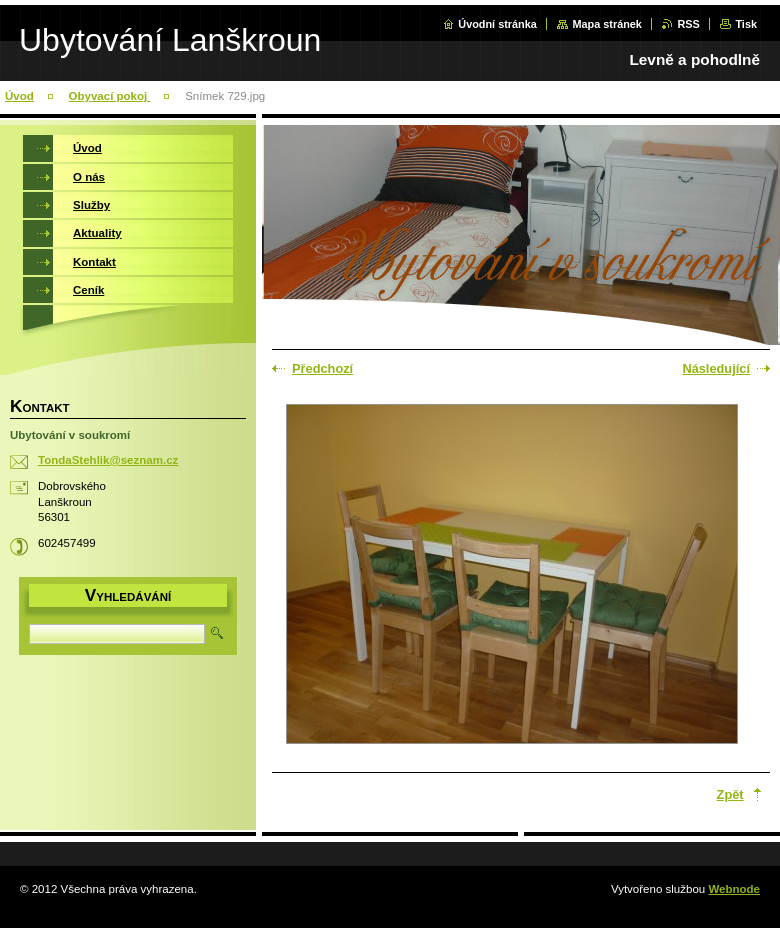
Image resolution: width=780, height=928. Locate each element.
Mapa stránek (607, 24)
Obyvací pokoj (110, 96)
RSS (688, 24)
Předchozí (322, 368)
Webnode (734, 889)
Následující (716, 368)
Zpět (730, 794)
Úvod (19, 96)
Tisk (746, 24)
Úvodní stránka (497, 24)
